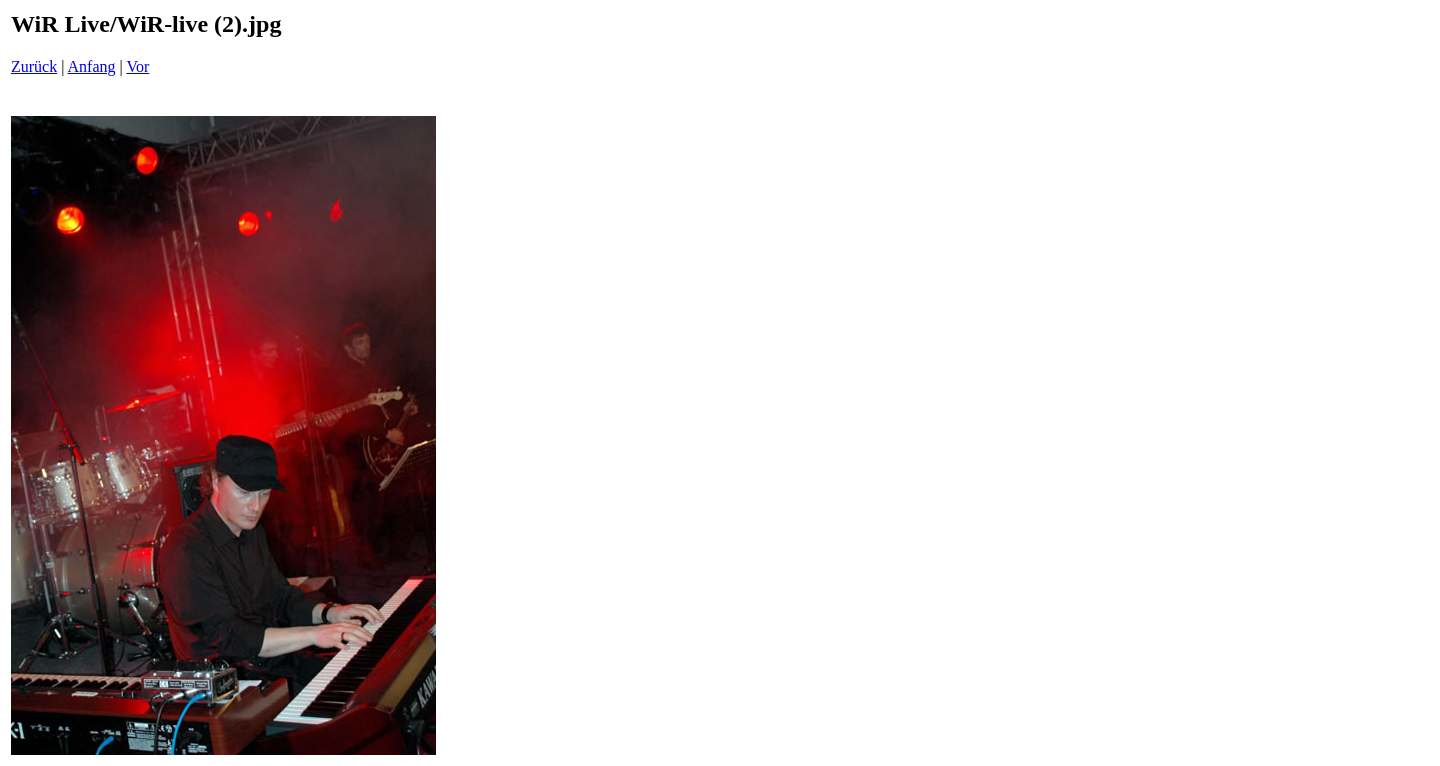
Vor (137, 66)
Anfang (92, 66)
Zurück (34, 66)
